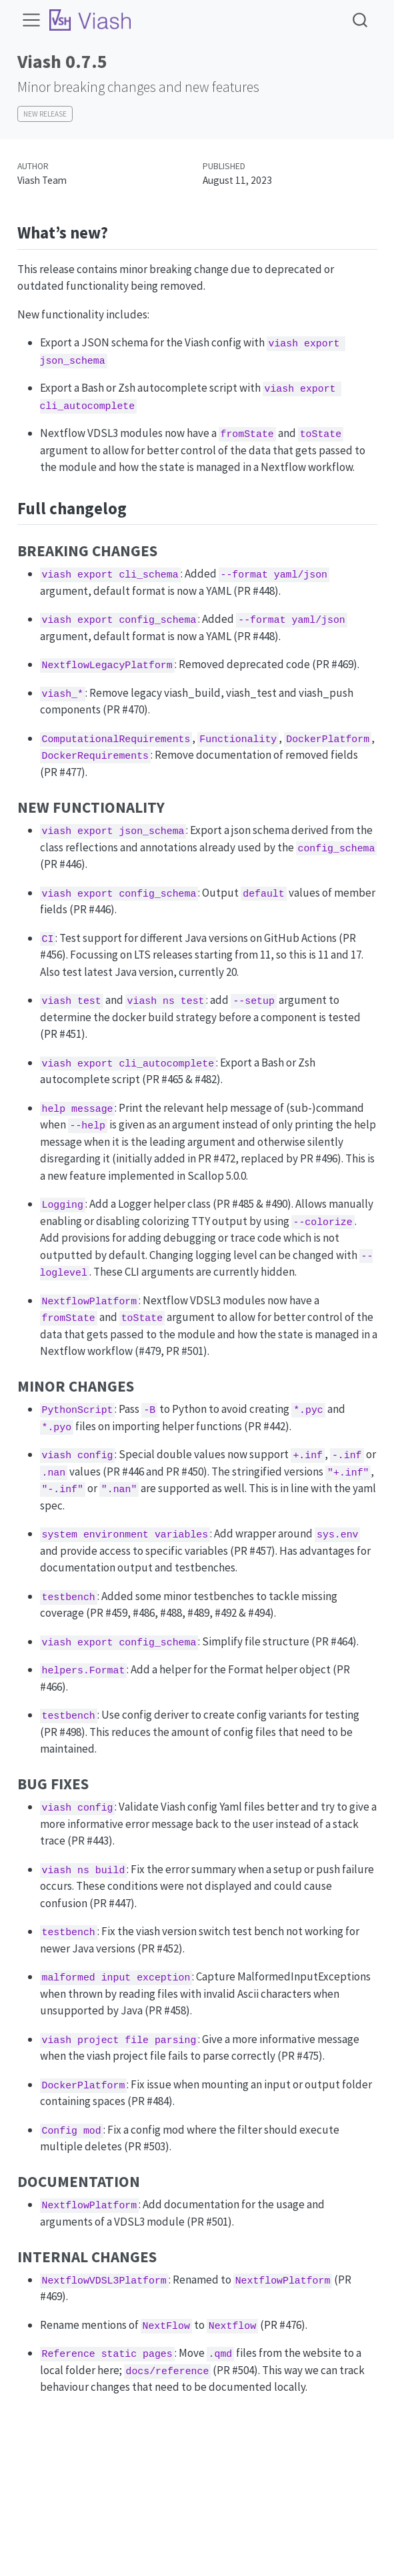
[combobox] (360, 19)
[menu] (31, 20)
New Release (45, 114)
